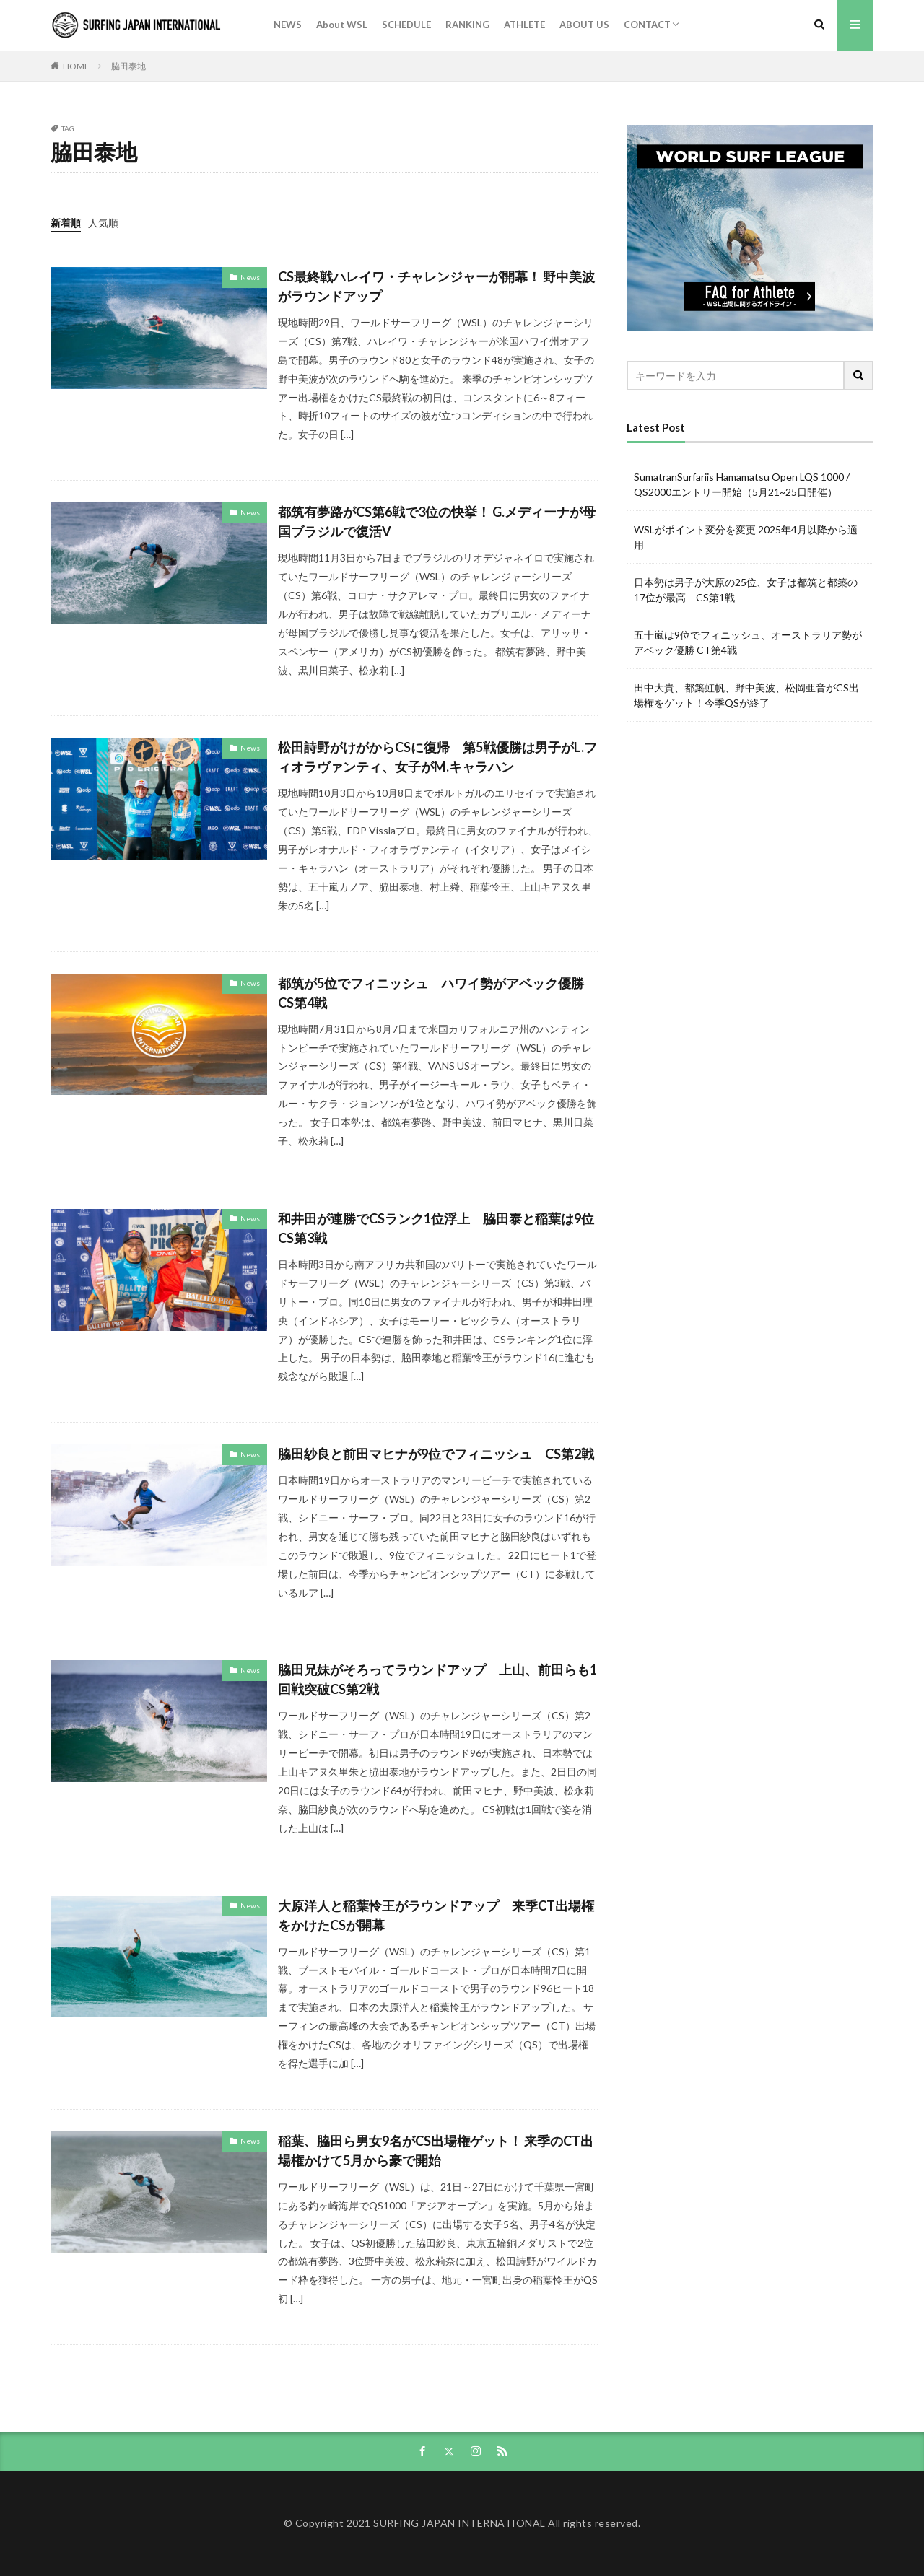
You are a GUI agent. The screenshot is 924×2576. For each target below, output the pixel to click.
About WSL (341, 24)
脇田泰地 (128, 66)
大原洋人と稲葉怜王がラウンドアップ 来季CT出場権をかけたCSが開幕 (436, 1915)
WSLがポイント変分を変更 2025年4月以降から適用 (746, 537)
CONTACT (647, 24)
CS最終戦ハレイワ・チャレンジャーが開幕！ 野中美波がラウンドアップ (436, 286)
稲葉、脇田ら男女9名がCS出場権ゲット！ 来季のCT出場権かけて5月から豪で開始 (435, 2150)
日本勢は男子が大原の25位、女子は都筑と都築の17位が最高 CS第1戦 (746, 589)
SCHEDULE (406, 24)
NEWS (288, 24)
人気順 (103, 223)
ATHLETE (524, 24)
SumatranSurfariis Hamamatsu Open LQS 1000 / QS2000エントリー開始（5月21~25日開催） (742, 484)
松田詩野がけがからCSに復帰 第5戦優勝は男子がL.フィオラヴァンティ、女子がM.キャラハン (437, 756)
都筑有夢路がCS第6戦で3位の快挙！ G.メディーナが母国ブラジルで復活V (437, 521)
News (250, 277)
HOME (76, 66)
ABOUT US (584, 24)
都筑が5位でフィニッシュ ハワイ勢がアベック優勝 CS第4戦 (437, 992)
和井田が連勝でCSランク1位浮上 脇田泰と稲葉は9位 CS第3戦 (438, 1228)
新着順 (66, 223)
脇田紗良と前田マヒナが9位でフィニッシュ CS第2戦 (436, 1454)
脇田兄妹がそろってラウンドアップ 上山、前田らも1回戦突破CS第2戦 (437, 1679)
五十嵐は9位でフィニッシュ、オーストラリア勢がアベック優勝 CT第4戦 (748, 642)
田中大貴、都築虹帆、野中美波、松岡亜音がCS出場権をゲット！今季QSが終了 (746, 695)
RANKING (467, 24)
